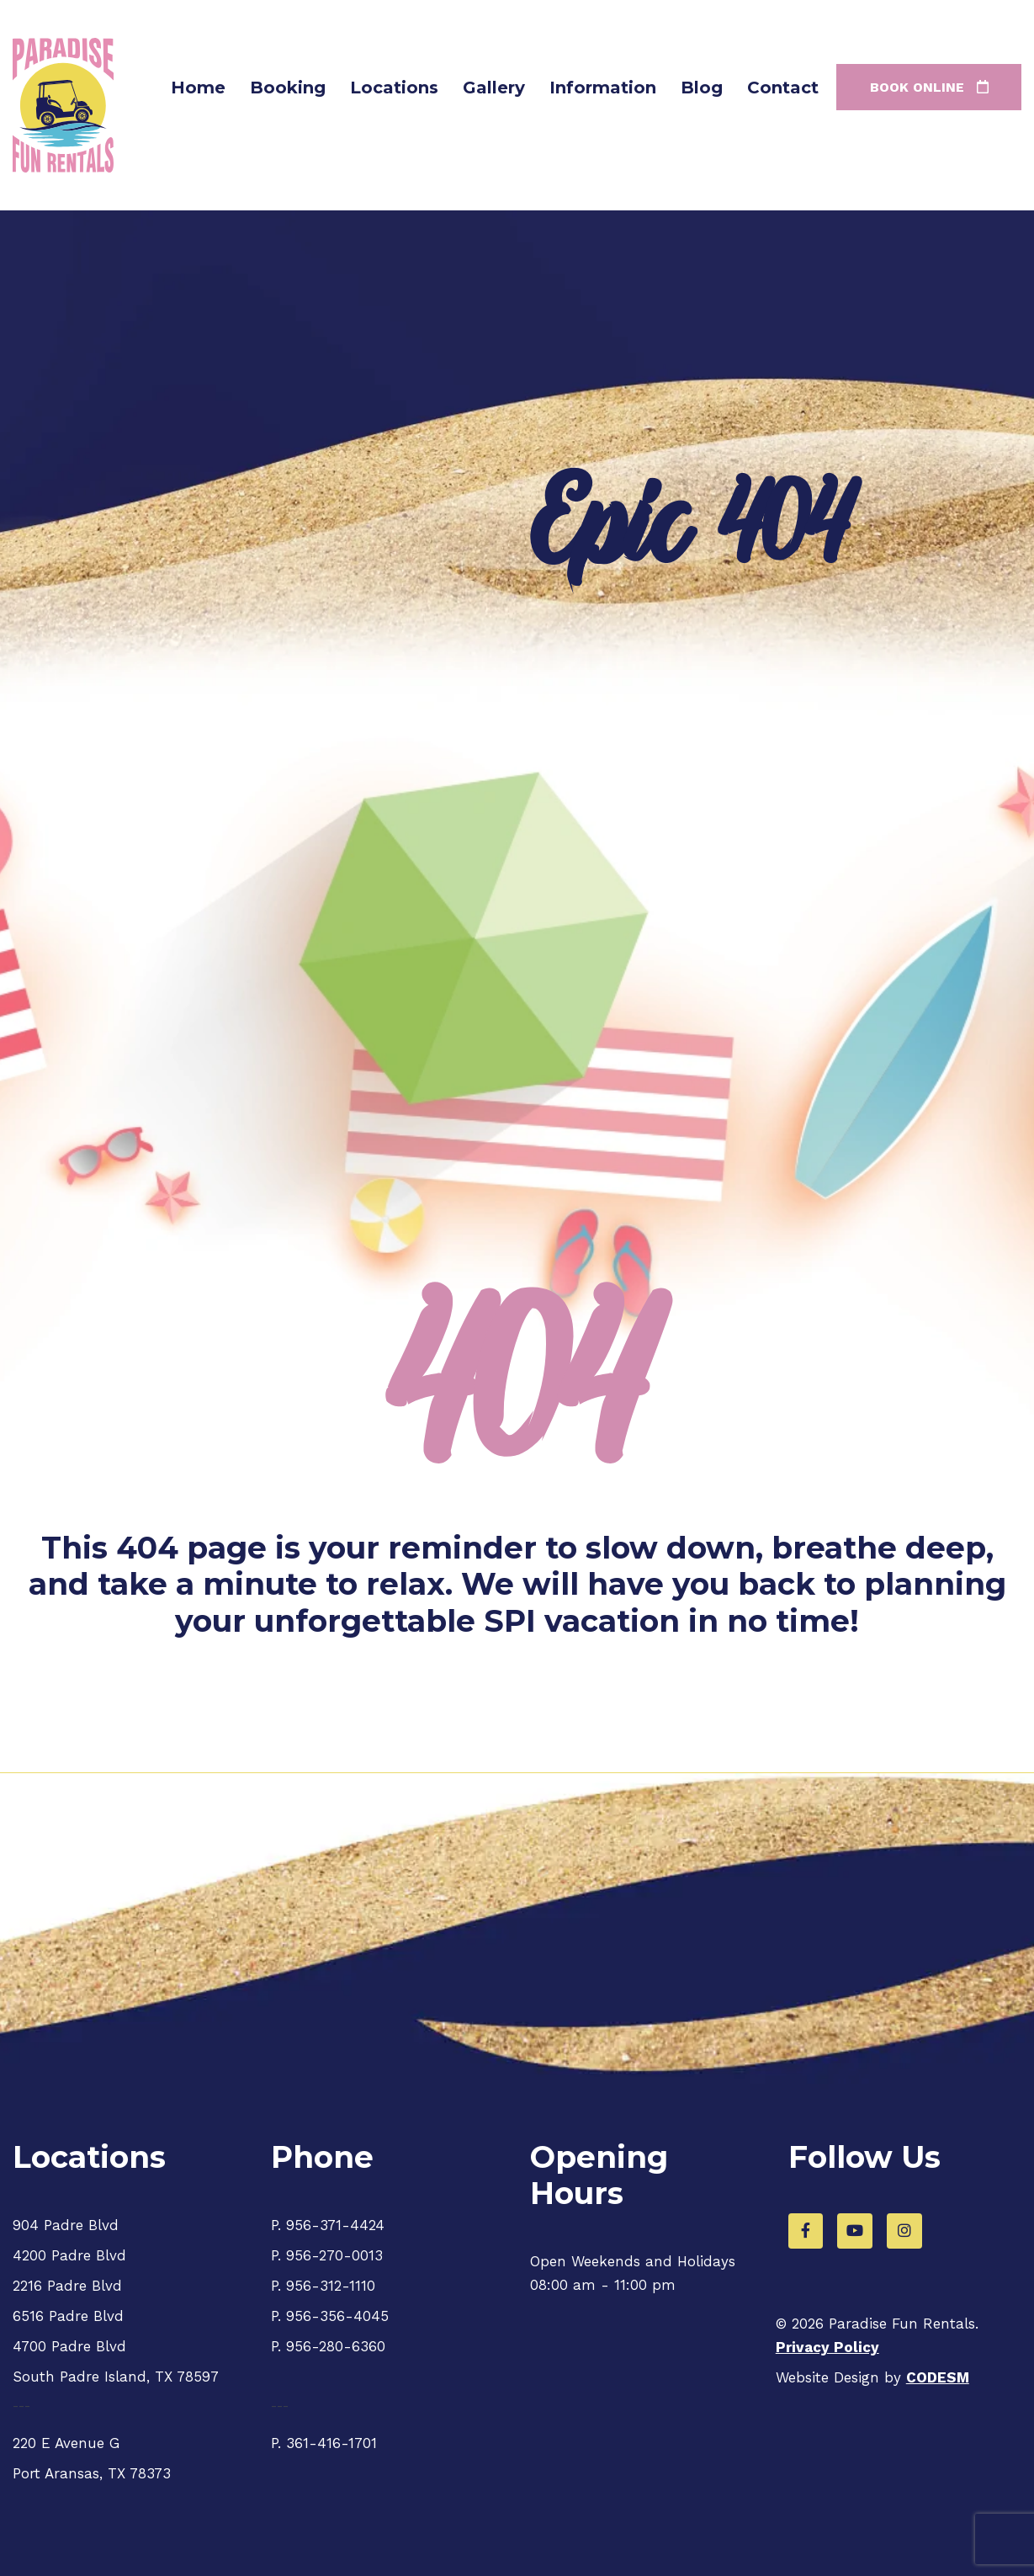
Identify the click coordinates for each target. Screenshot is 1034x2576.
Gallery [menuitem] (494, 87)
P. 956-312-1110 (323, 2285)
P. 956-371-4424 (327, 2225)
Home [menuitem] (198, 87)
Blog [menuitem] (702, 87)
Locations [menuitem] (394, 87)
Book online (929, 87)
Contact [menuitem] (783, 87)
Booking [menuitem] (288, 87)
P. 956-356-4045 (330, 2316)
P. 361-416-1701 (324, 2443)
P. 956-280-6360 (328, 2346)
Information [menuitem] (602, 87)
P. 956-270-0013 (327, 2255)
